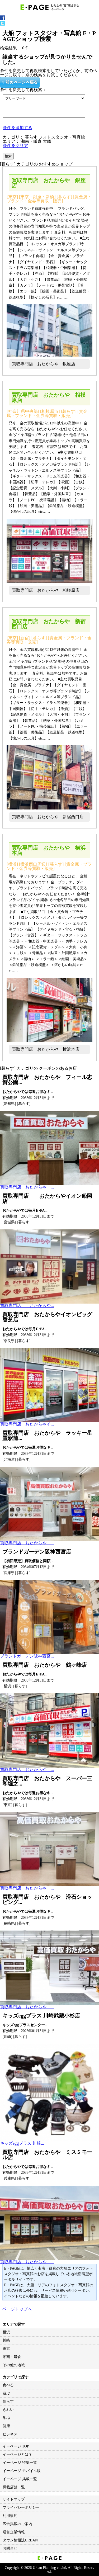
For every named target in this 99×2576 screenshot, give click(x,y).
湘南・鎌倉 (12, 2357)
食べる (8, 2385)
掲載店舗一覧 (14, 2487)
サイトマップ (14, 2499)
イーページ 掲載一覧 (20, 2479)
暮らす (8, 2401)
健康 (6, 2426)
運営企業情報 (14, 2532)
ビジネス (10, 2434)
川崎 (6, 2340)
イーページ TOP (16, 2446)
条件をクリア (15, 145)
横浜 (6, 2332)
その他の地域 (14, 2365)
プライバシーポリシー (21, 2507)
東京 (6, 2349)
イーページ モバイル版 (22, 2471)
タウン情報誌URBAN (20, 2540)
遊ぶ (6, 2393)
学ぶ (6, 2418)
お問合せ (10, 2548)
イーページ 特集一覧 (20, 2463)
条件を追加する (17, 127)
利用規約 (10, 2516)
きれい (8, 2410)
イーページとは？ (17, 2454)
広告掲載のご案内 (17, 2524)
